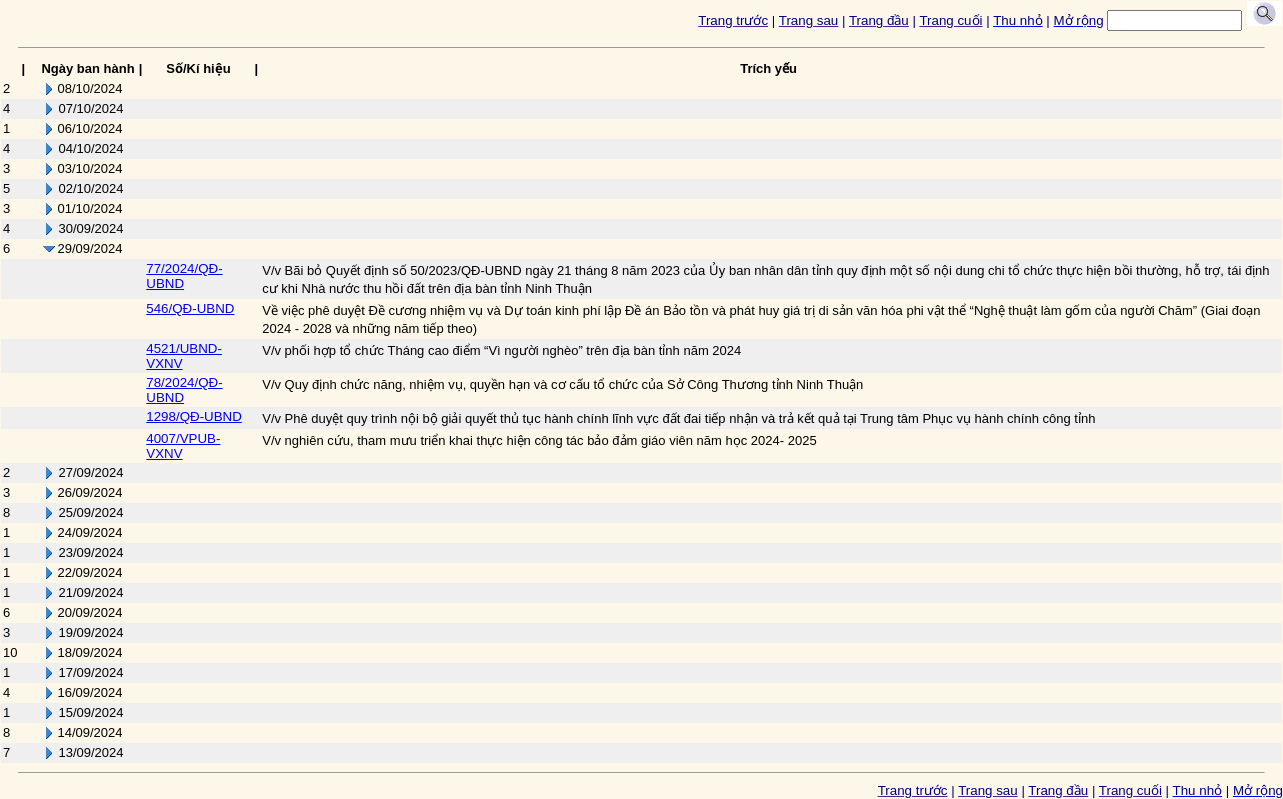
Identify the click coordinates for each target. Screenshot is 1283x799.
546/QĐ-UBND (190, 308)
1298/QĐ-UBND (194, 416)
